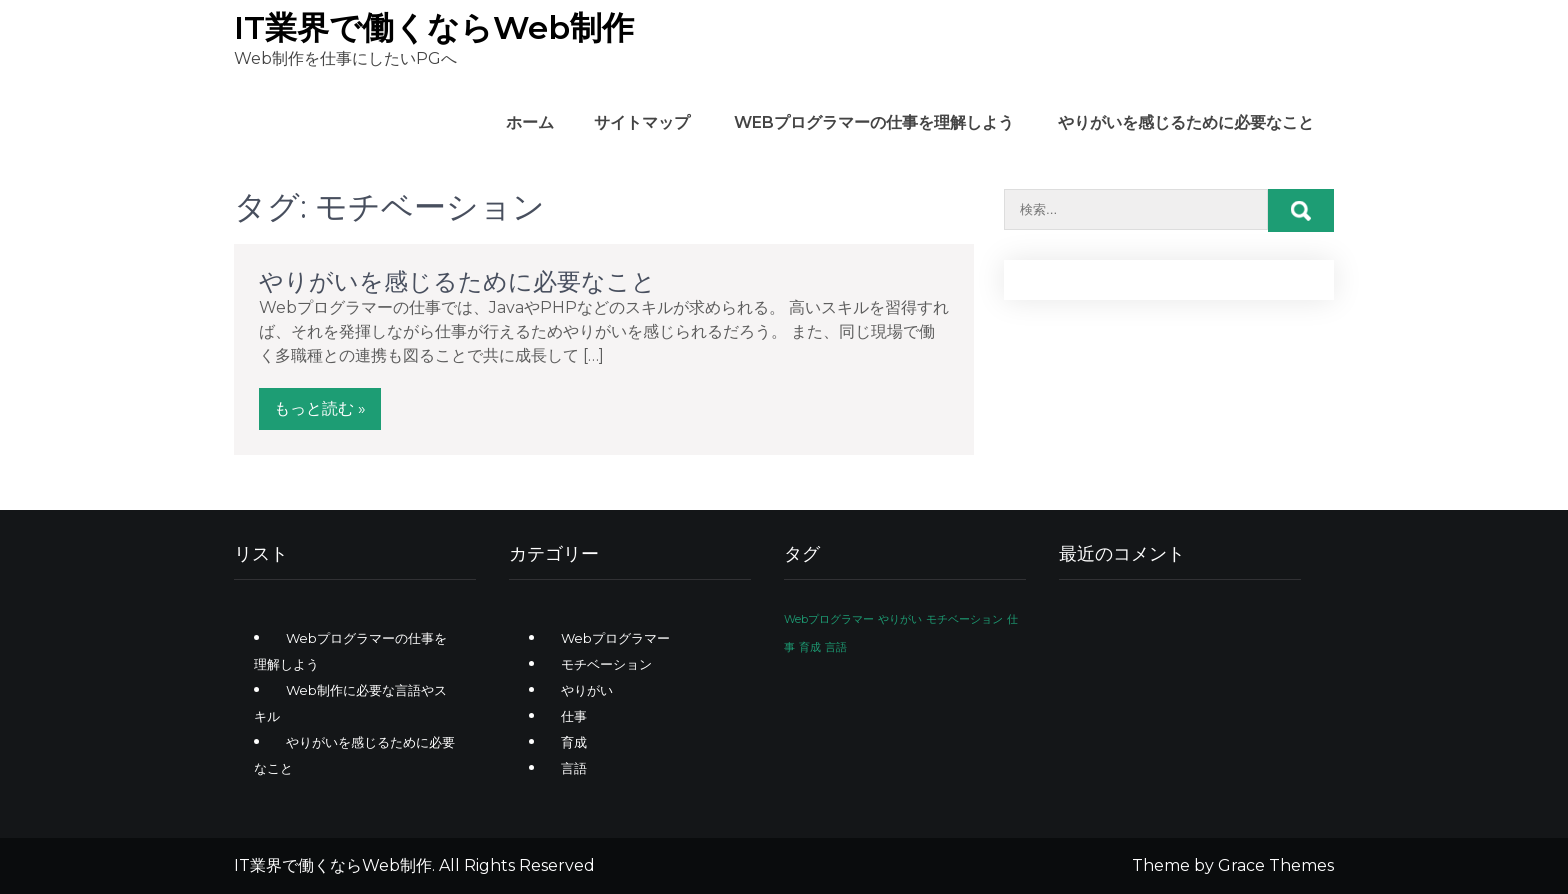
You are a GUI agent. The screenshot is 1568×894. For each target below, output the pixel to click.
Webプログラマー (615, 638)
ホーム (530, 122)
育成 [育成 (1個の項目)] (810, 647)
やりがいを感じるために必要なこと (1186, 122)
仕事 (574, 716)
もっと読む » (320, 408)
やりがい (587, 690)
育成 (574, 742)
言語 (574, 768)
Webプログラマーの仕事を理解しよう (874, 122)
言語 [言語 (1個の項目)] (836, 647)
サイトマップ (642, 122)
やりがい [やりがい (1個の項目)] (900, 619)
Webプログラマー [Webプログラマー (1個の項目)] (829, 619)
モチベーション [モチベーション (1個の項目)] (964, 619)
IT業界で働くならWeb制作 (434, 27)
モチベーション (606, 664)
